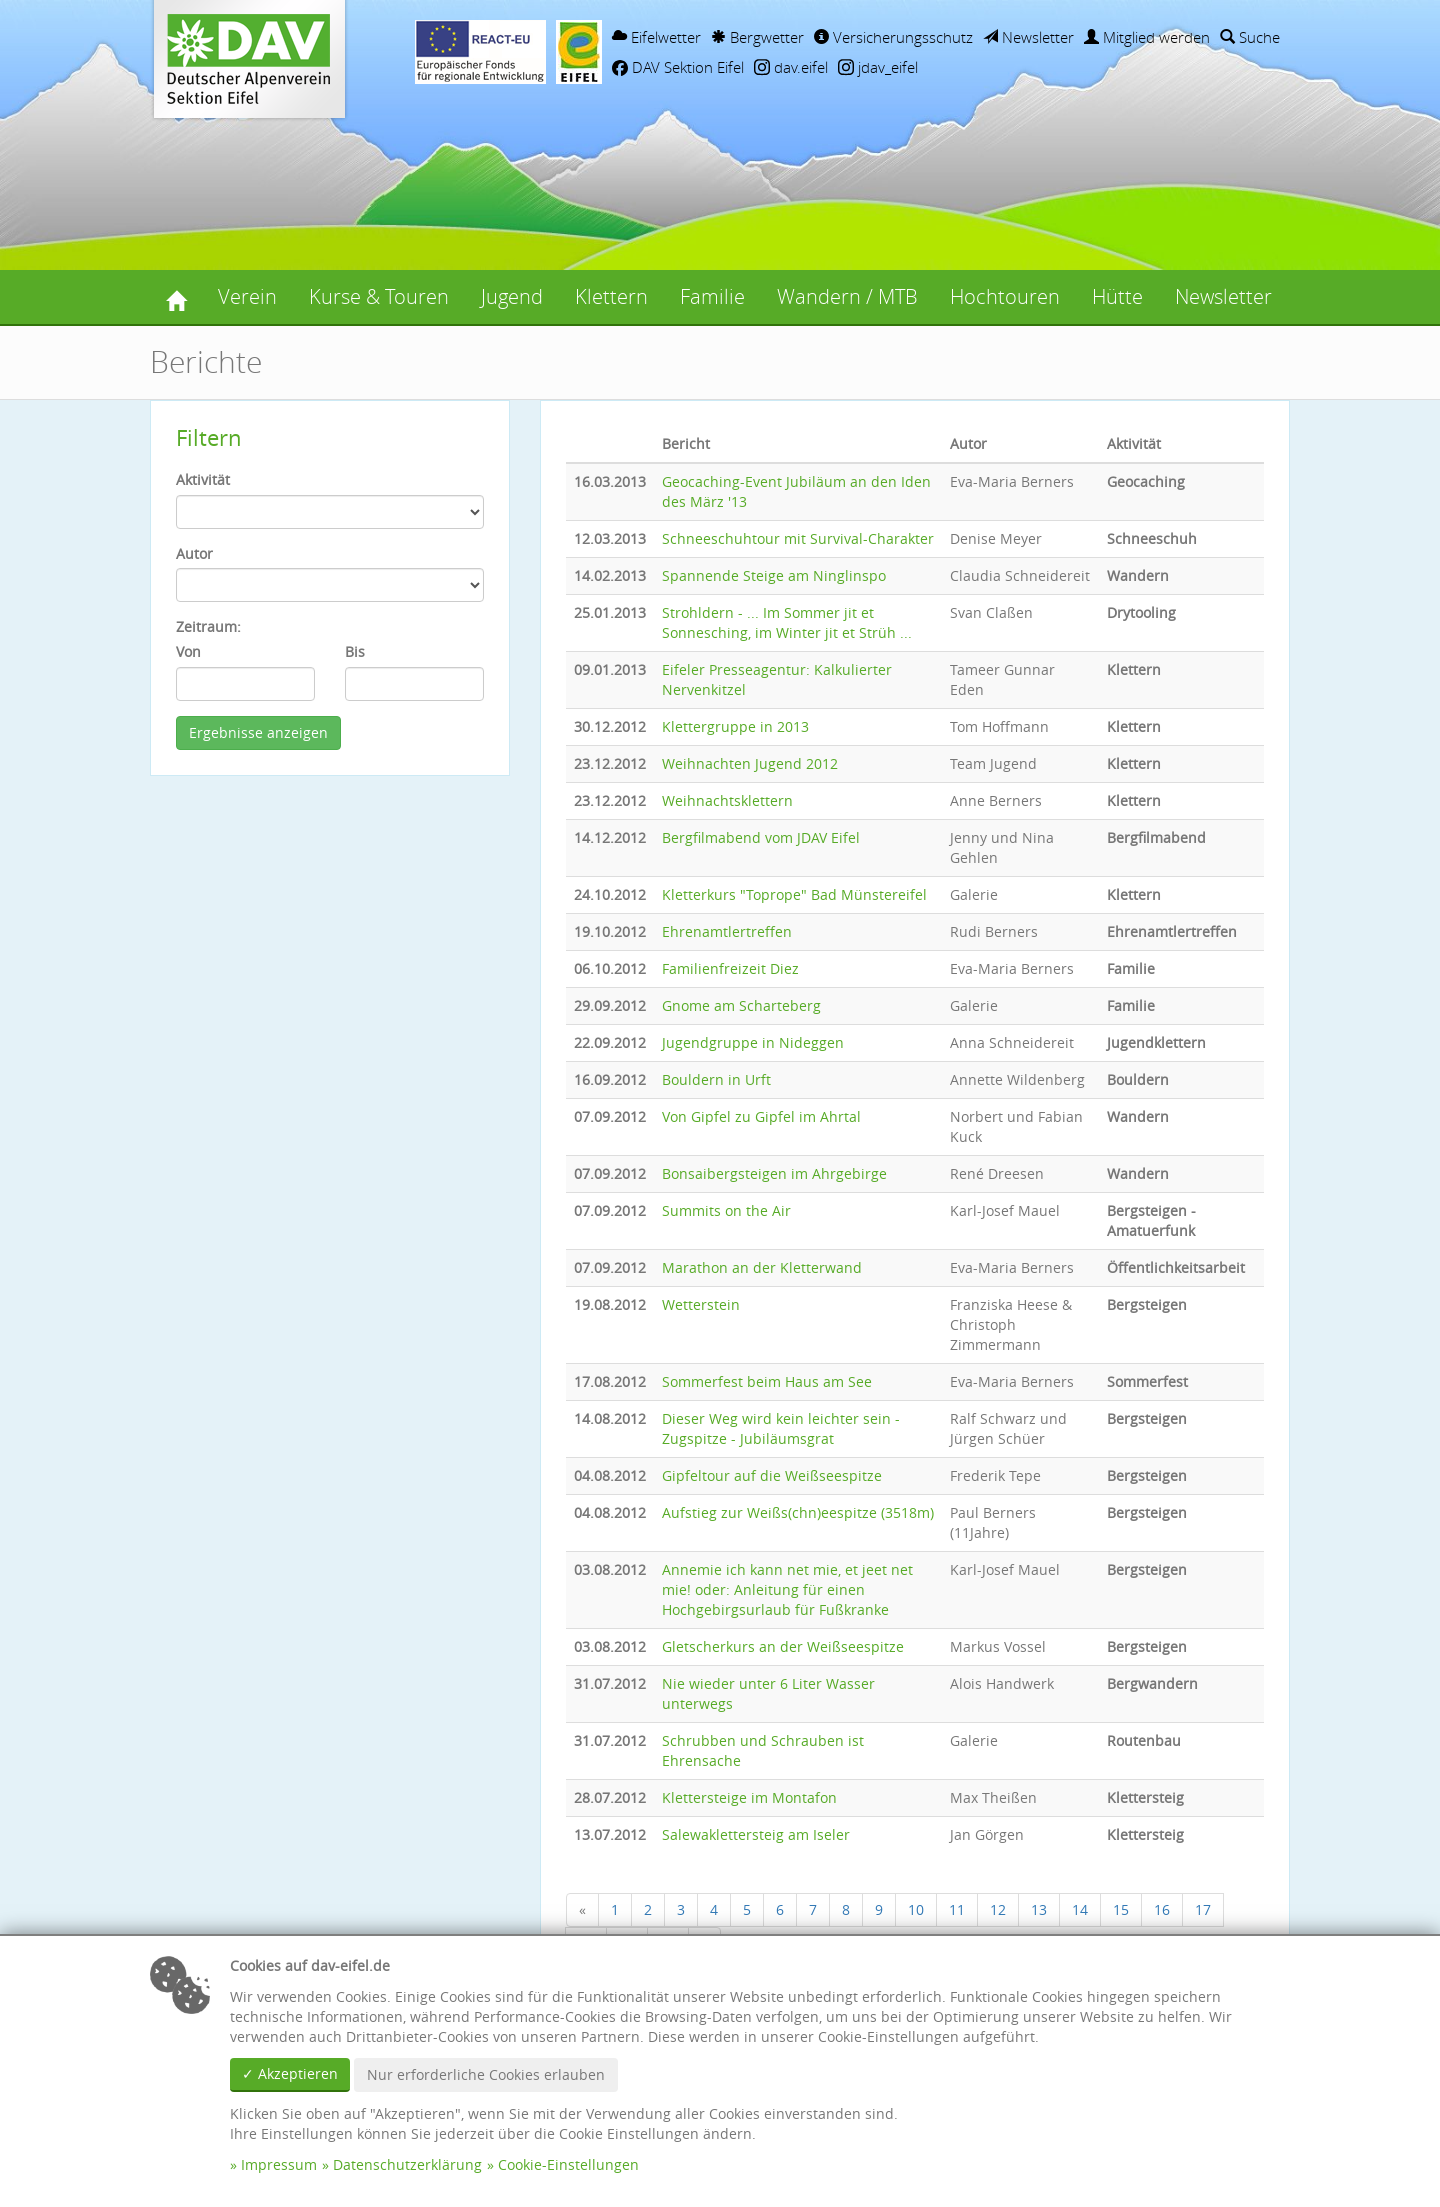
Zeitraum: (208, 626)
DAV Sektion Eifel (678, 67)
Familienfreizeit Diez (730, 968)
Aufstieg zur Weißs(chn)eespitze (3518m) (798, 1512)
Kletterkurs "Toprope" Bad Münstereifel (794, 894)
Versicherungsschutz (893, 37)
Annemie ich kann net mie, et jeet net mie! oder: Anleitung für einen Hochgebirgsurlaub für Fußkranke (787, 1589)
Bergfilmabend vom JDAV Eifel (761, 837)
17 (1203, 1909)
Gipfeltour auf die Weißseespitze (772, 1475)
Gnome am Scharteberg (741, 1005)
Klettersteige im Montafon (749, 1797)
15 (1121, 1909)
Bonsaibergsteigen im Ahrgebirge (774, 1173)
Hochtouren (1005, 296)
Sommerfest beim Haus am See (767, 1381)
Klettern (611, 296)
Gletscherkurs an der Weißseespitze (783, 1646)
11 (957, 1909)
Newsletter (1028, 37)
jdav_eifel (878, 67)
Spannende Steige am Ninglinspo (774, 575)
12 (998, 1909)
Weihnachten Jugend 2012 (750, 763)
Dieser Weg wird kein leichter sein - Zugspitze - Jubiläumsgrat (781, 1428)
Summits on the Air (726, 1210)
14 (1080, 1909)
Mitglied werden (1147, 37)
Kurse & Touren (379, 296)
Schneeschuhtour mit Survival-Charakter (798, 538)
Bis (355, 651)
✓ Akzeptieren (290, 2073)
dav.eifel (791, 67)
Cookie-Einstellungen (568, 2164)
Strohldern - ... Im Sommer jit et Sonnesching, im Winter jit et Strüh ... (787, 622)
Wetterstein (701, 1304)
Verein (247, 296)
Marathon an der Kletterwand (762, 1267)
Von (188, 651)
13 (1039, 1909)
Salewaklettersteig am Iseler (756, 1834)
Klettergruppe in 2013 (735, 726)
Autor (194, 553)
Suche (1250, 37)
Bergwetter (757, 37)
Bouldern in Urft (716, 1079)
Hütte (1117, 296)
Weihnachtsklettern (727, 800)
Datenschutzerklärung (407, 2164)
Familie (712, 296)
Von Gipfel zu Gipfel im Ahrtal (761, 1116)
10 (916, 1909)
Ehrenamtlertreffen (727, 931)
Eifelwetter (656, 37)
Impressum (279, 2164)
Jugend (512, 296)
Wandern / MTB (847, 296)
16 (1162, 1909)
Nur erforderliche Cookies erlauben (486, 2074)
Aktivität (203, 479)
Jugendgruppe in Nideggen (753, 1042)
